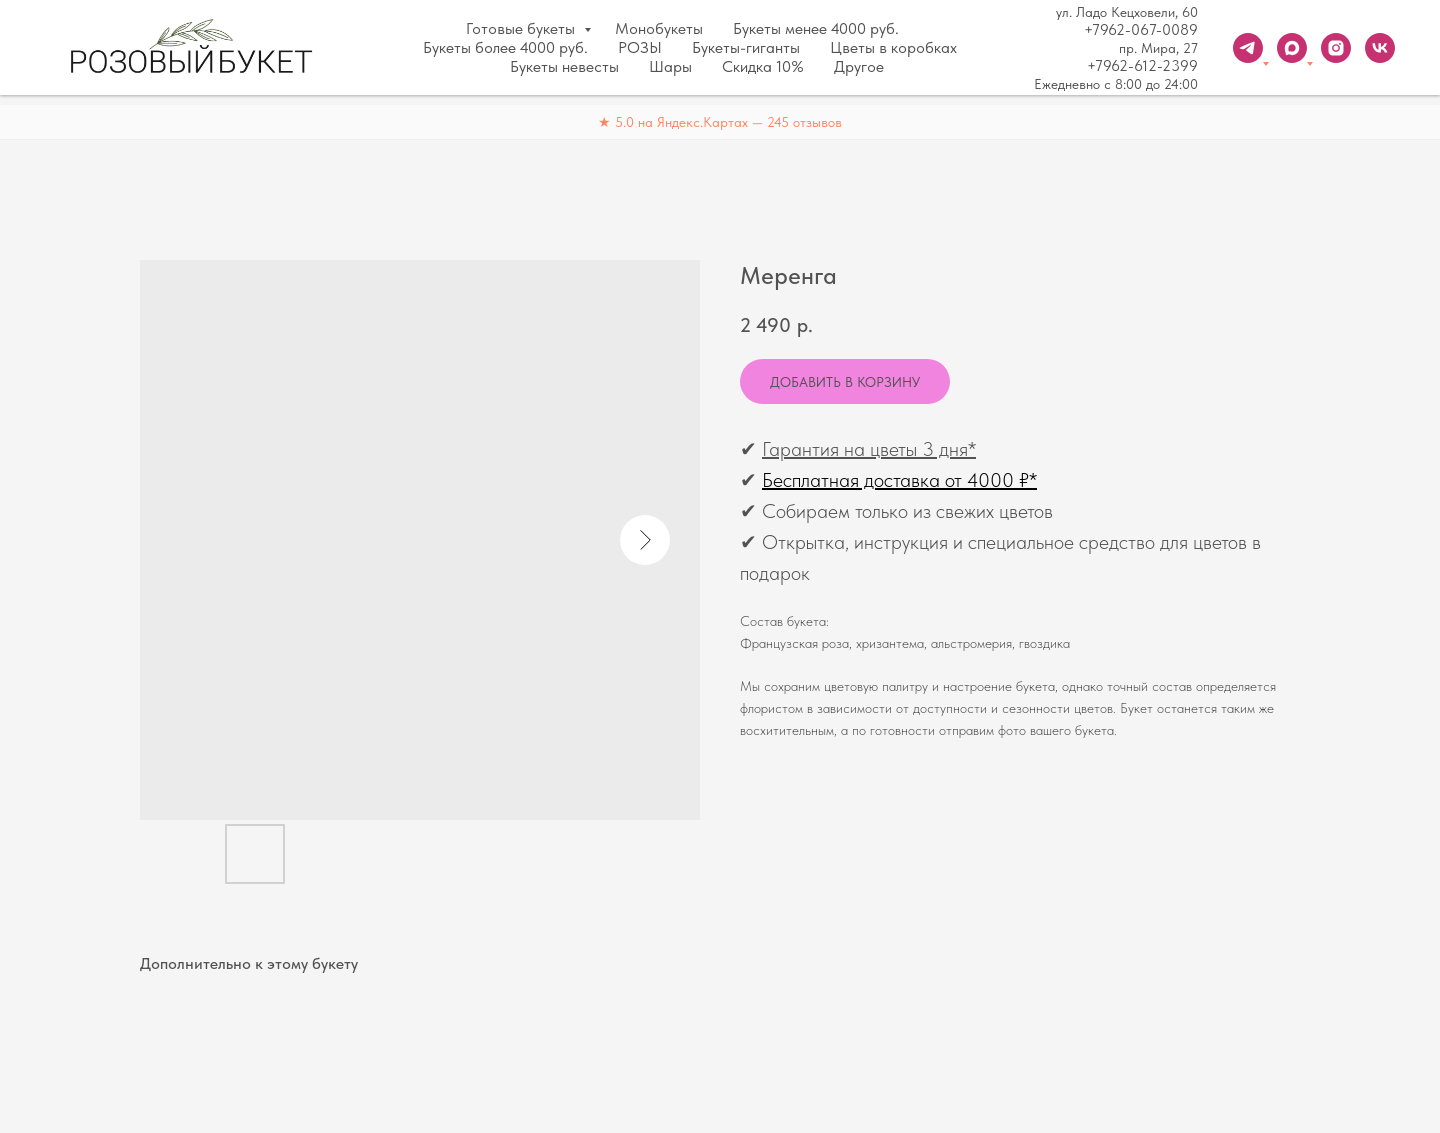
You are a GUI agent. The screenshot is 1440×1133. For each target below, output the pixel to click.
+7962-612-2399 (1142, 66)
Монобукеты (659, 28)
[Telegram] (1248, 48)
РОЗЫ (640, 47)
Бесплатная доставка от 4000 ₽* (899, 480)
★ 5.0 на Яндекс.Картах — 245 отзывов (720, 122)
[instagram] (1336, 48)
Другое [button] (859, 66)
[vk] (1380, 48)
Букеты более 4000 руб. (505, 47)
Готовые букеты (522, 28)
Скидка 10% (763, 66)
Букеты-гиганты (746, 47)
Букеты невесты (564, 66)
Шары (670, 66)
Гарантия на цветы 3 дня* (869, 449)
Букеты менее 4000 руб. (816, 28)
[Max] (1292, 48)
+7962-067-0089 (1141, 30)
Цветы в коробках (893, 47)
